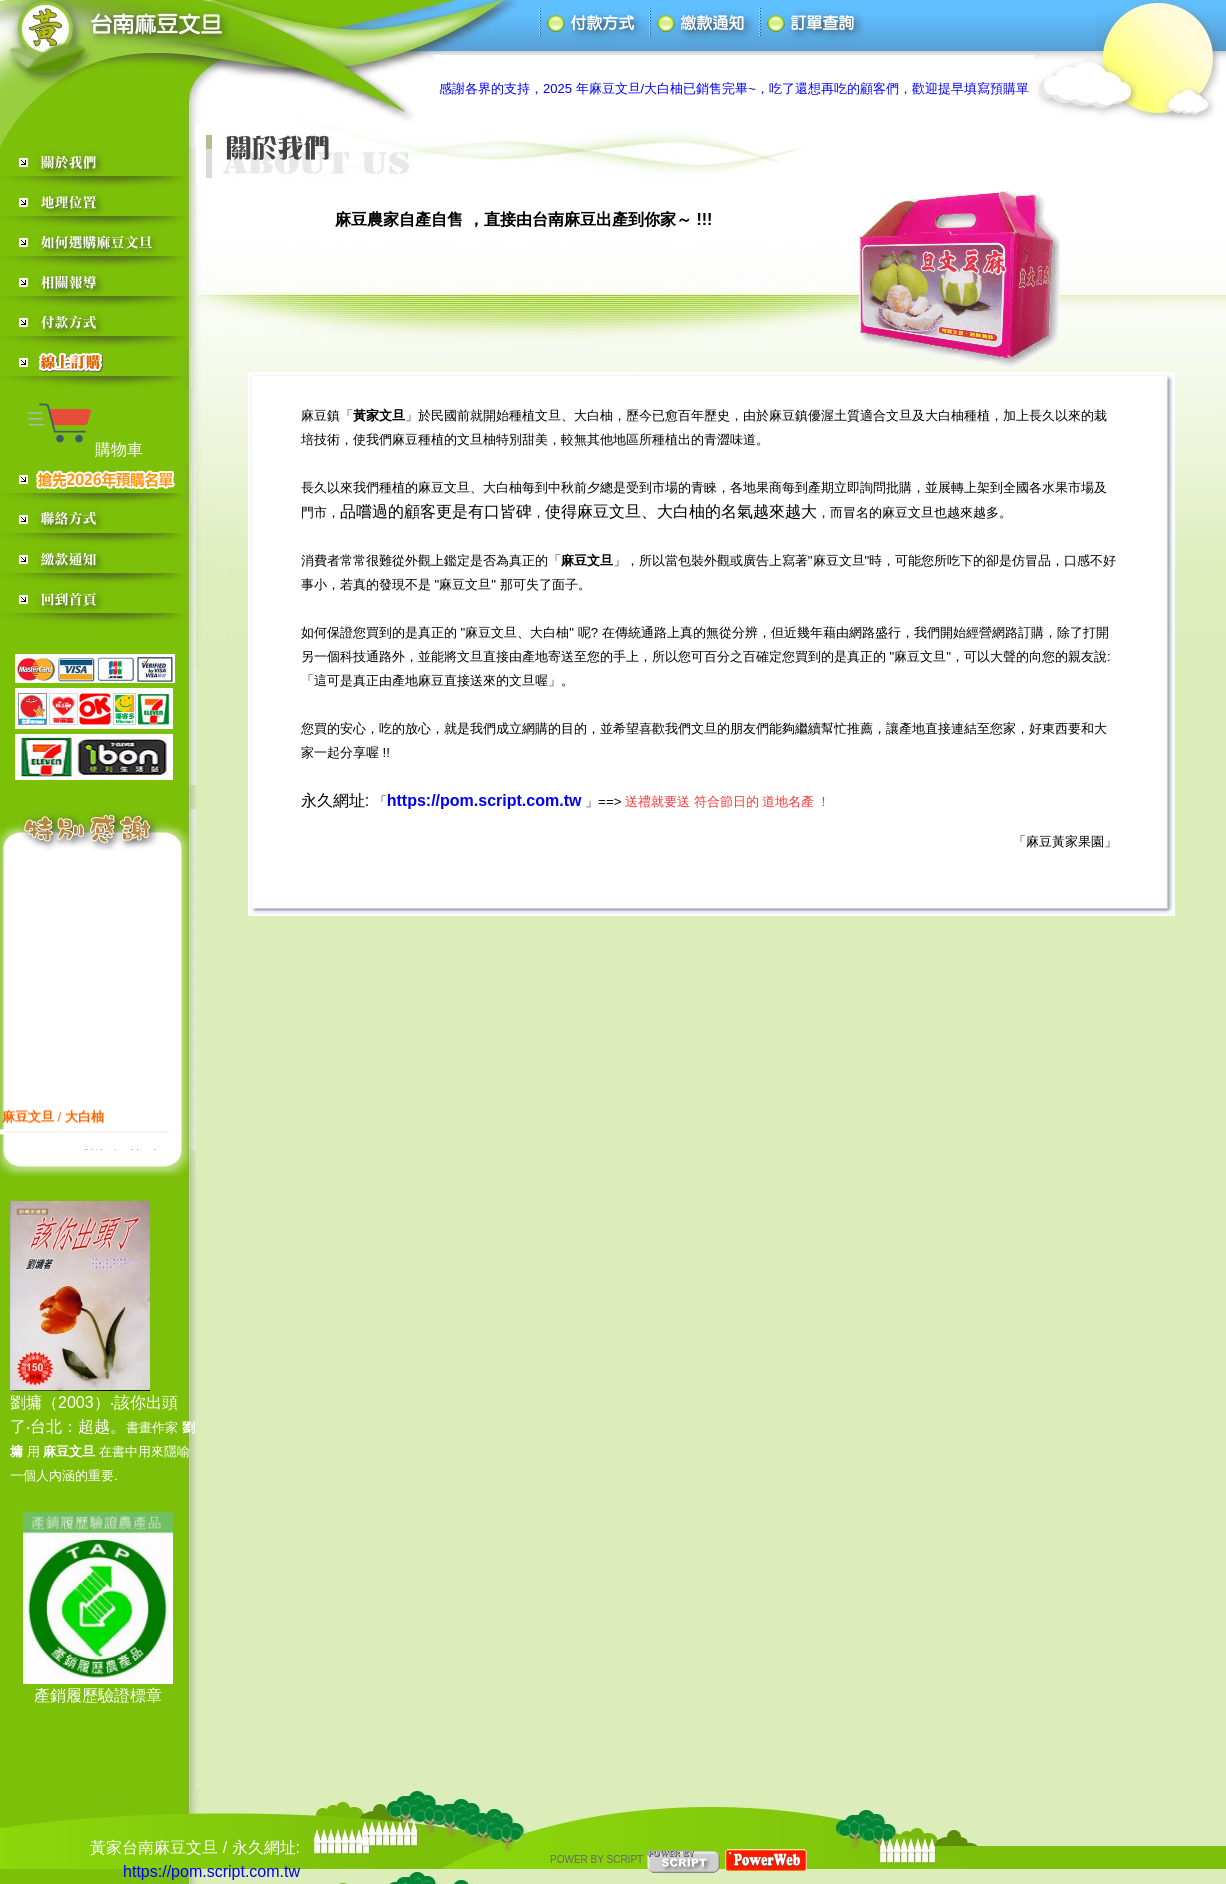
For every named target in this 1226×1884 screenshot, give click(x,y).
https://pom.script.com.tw (211, 1871)
